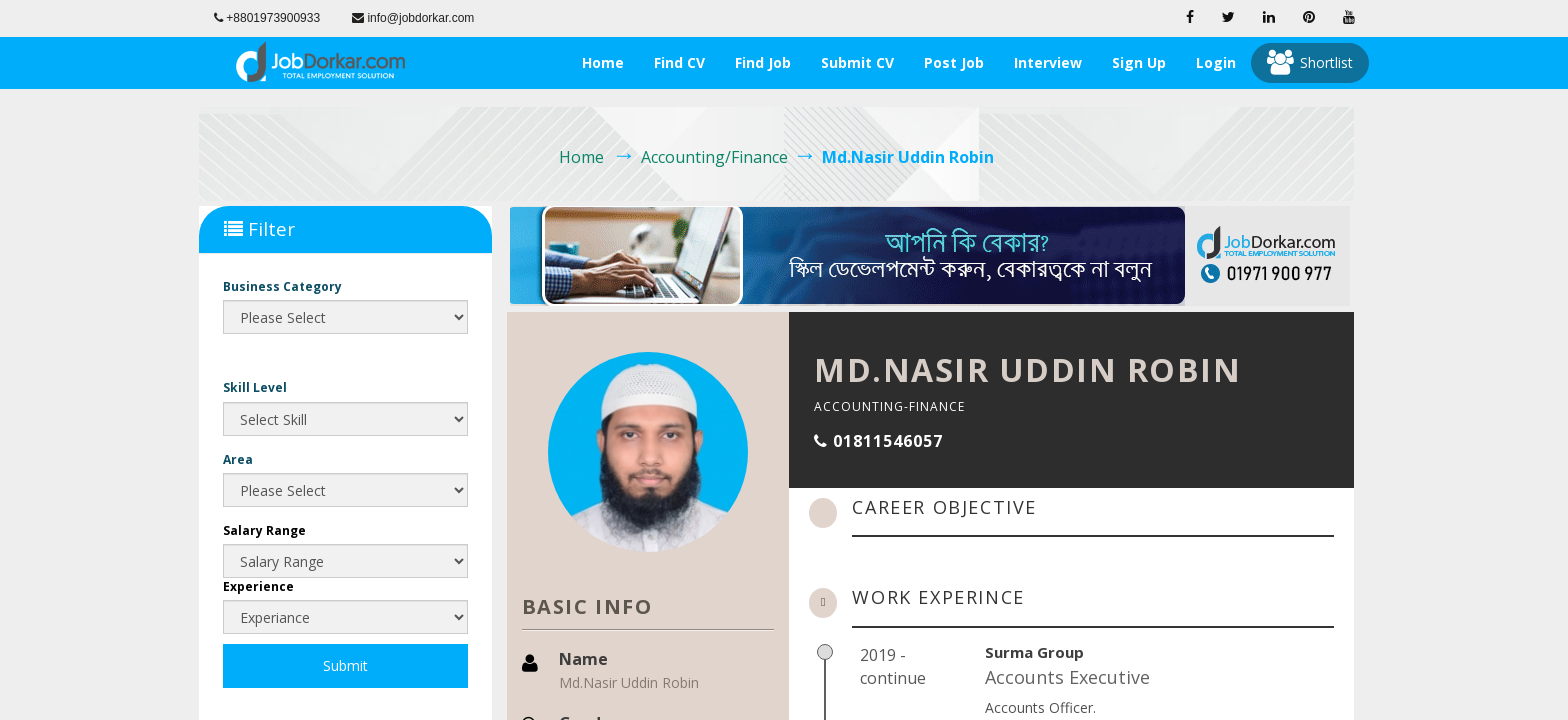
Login (1216, 62)
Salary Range (264, 530)
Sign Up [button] (1139, 62)
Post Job (954, 62)
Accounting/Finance (714, 157)
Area (238, 459)
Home (603, 62)
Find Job (763, 62)
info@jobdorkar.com (413, 18)
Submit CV (857, 62)
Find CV (679, 62)
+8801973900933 (267, 18)
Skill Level (255, 387)
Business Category (282, 286)
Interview (1048, 62)
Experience (258, 586)
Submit (345, 665)
